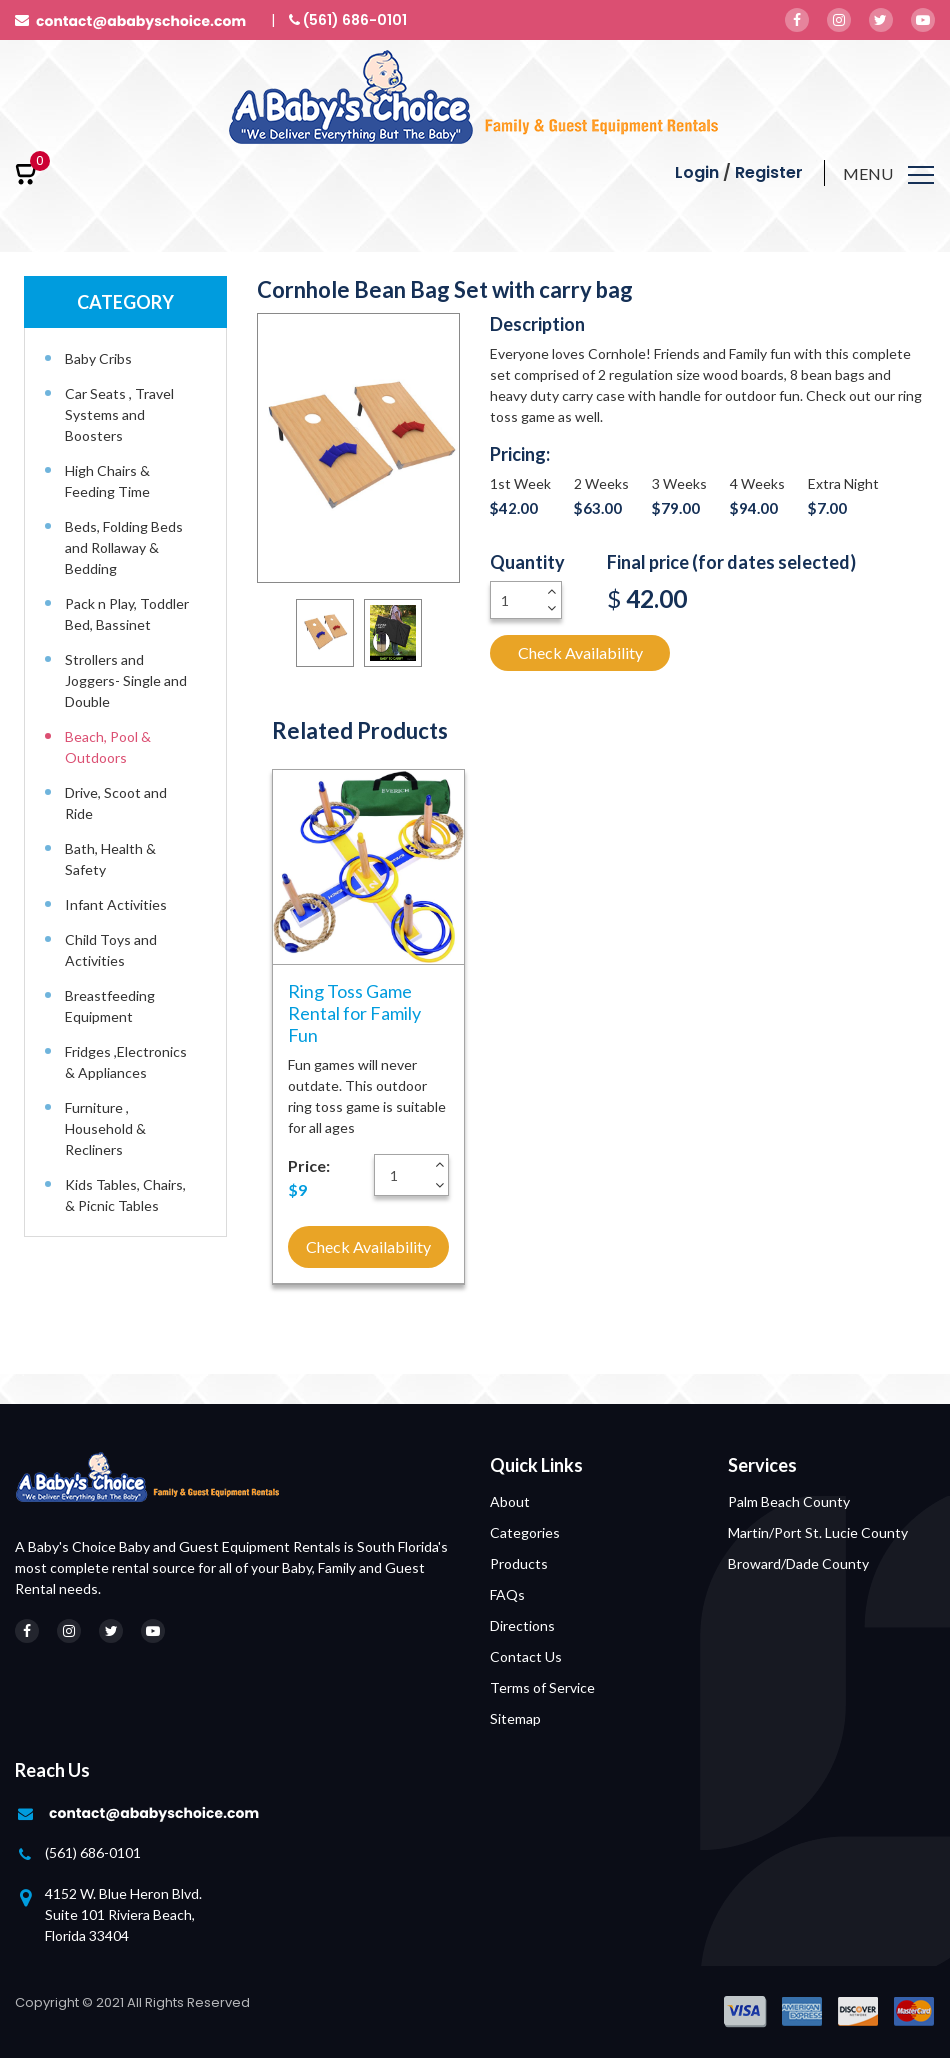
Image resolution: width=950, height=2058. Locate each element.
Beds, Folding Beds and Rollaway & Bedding (124, 547)
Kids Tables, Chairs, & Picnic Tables (125, 1195)
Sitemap (515, 1718)
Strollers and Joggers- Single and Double (126, 680)
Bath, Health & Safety (110, 859)
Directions (522, 1625)
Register (769, 172)
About (510, 1501)
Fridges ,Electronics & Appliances (126, 1062)
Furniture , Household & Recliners (105, 1128)
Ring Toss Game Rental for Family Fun (354, 1013)
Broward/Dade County (798, 1563)
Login (697, 172)
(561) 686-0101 (93, 1852)
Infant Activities (116, 904)
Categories (525, 1532)
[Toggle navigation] (888, 177)
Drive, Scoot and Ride (116, 803)
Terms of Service (542, 1687)
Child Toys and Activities (111, 950)
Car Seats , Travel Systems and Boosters (119, 414)
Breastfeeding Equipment (110, 1006)
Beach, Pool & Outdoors (108, 747)
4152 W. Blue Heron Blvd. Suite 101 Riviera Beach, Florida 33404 (123, 1914)
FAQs (507, 1594)
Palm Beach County (789, 1501)
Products (519, 1563)
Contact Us (526, 1656)
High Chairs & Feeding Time (107, 481)
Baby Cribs (98, 358)
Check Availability (580, 652)
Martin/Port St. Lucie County (818, 1532)
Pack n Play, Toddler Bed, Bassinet (127, 614)
